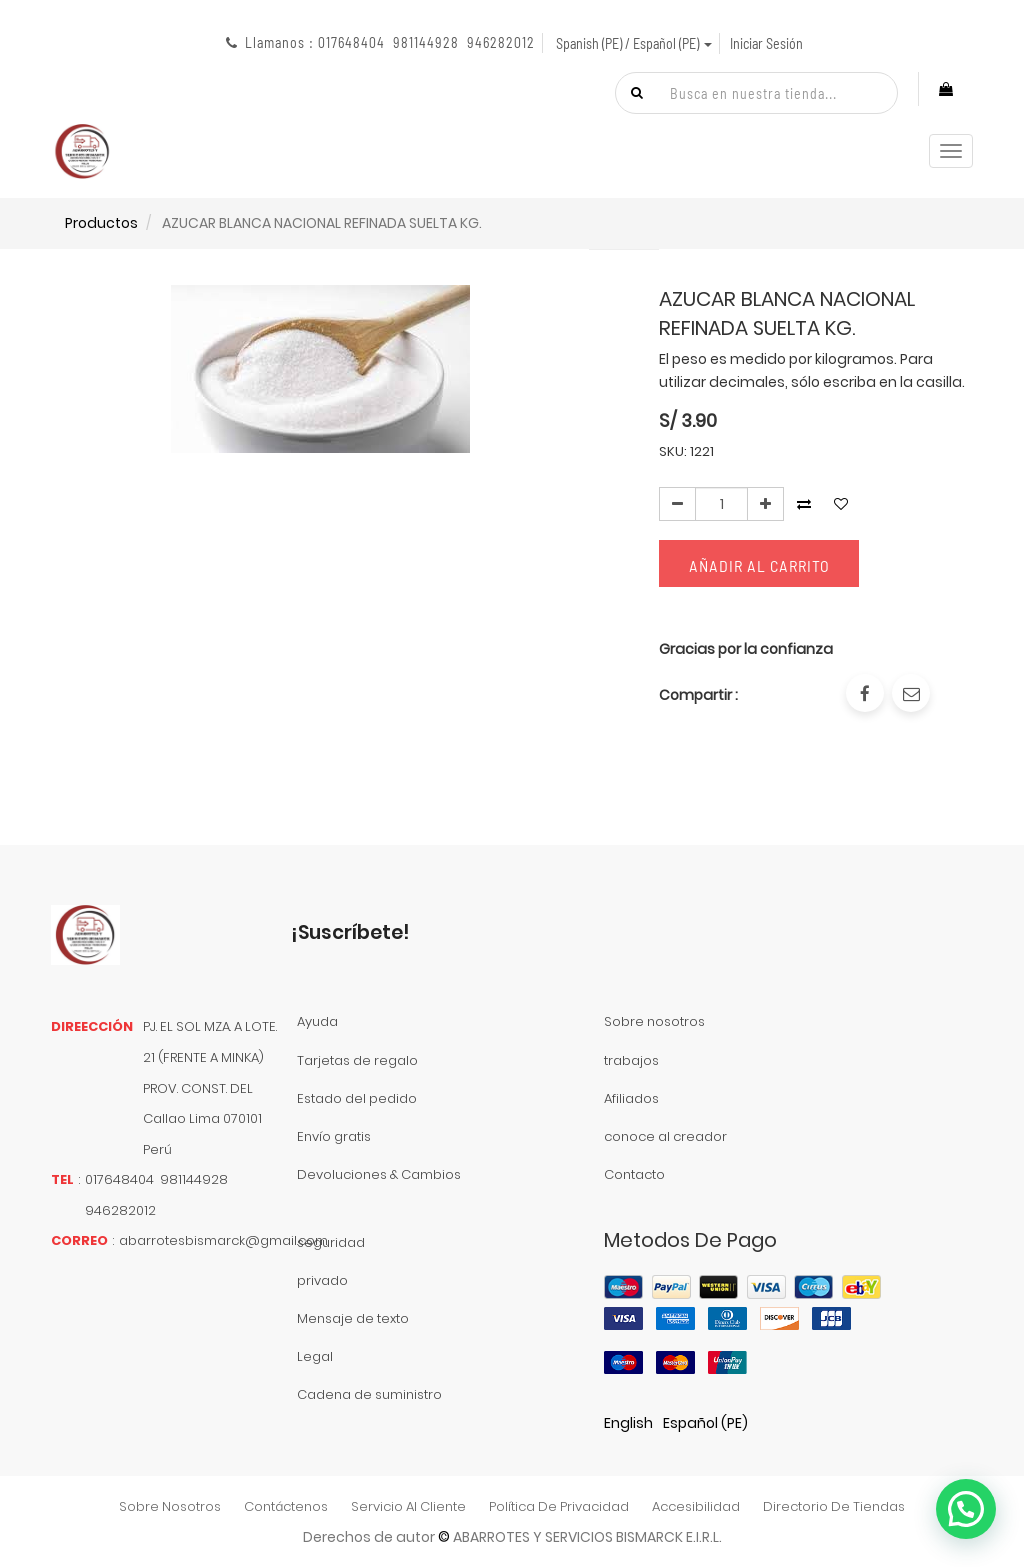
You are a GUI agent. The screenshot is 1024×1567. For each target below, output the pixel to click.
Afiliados (631, 1098)
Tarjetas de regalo (357, 1060)
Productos (101, 223)
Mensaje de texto (353, 1318)
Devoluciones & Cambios (379, 1174)
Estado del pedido (357, 1098)
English (628, 1423)
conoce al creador (665, 1136)
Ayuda (317, 1021)
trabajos (631, 1060)
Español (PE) (705, 1423)
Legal (315, 1356)
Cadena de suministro (369, 1394)
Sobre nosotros (654, 1021)
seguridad (331, 1242)
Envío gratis (334, 1136)
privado (322, 1280)
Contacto (634, 1174)
